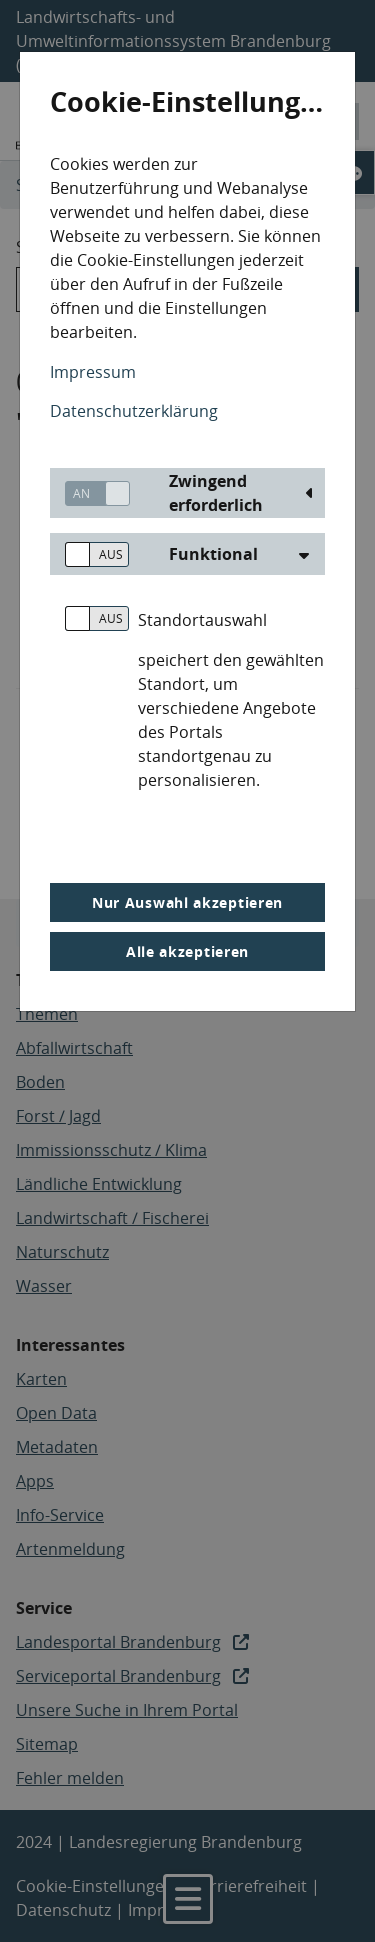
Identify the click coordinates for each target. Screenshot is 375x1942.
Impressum (93, 372)
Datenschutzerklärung (134, 411)
